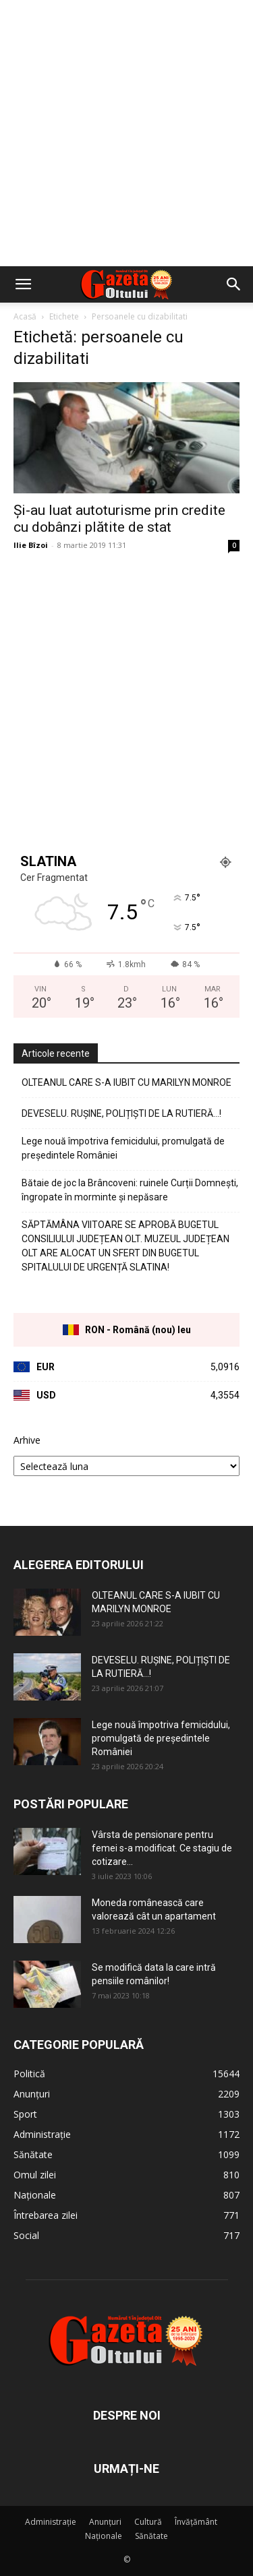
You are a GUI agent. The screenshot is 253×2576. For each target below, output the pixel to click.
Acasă (24, 316)
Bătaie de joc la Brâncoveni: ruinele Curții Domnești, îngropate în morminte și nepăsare (130, 1189)
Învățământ (196, 2521)
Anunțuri (105, 2521)
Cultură (148, 2521)
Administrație (50, 2521)
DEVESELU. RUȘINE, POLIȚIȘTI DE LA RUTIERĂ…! (121, 1113)
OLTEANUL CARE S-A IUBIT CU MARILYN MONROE (126, 1082)
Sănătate (151, 2536)
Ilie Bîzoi (30, 545)
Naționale (103, 2536)
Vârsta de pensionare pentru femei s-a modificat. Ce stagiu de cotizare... (162, 1848)
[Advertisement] (126, 133)
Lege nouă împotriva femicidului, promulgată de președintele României (123, 1148)
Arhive (26, 1440)
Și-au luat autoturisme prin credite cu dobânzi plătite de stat (119, 518)
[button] (23, 284)
